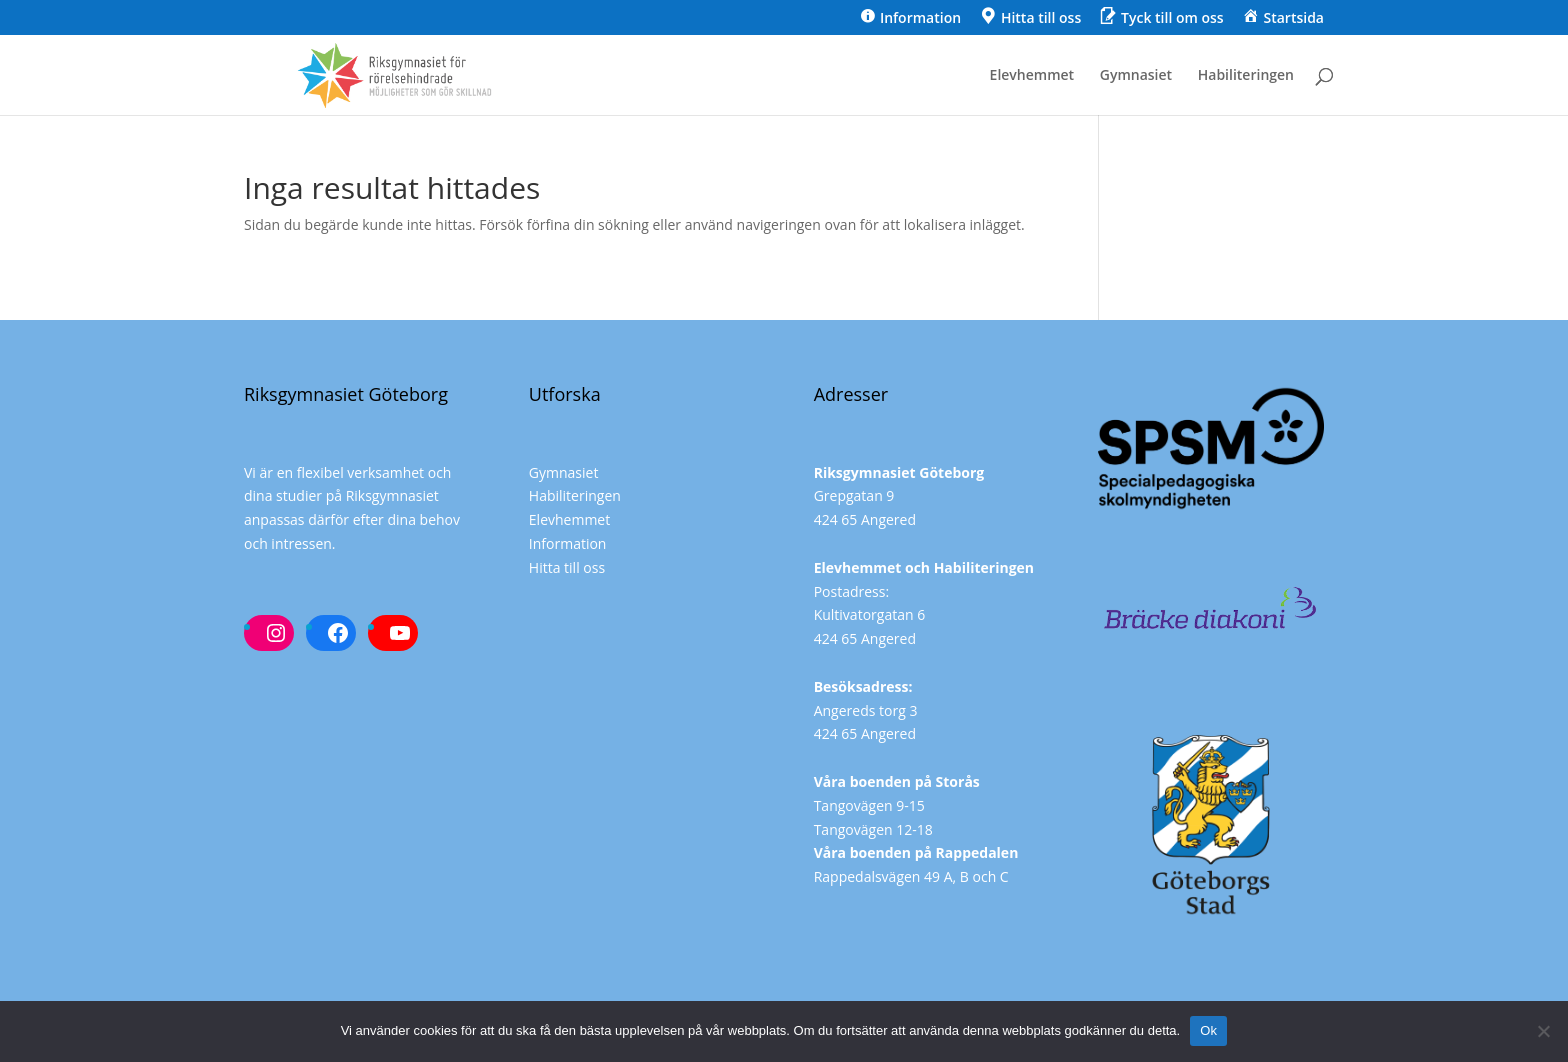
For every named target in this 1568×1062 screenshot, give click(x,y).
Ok (1208, 1030)
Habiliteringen (1246, 76)
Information (568, 543)
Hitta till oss (567, 567)
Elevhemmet (1032, 76)
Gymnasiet (1136, 76)
